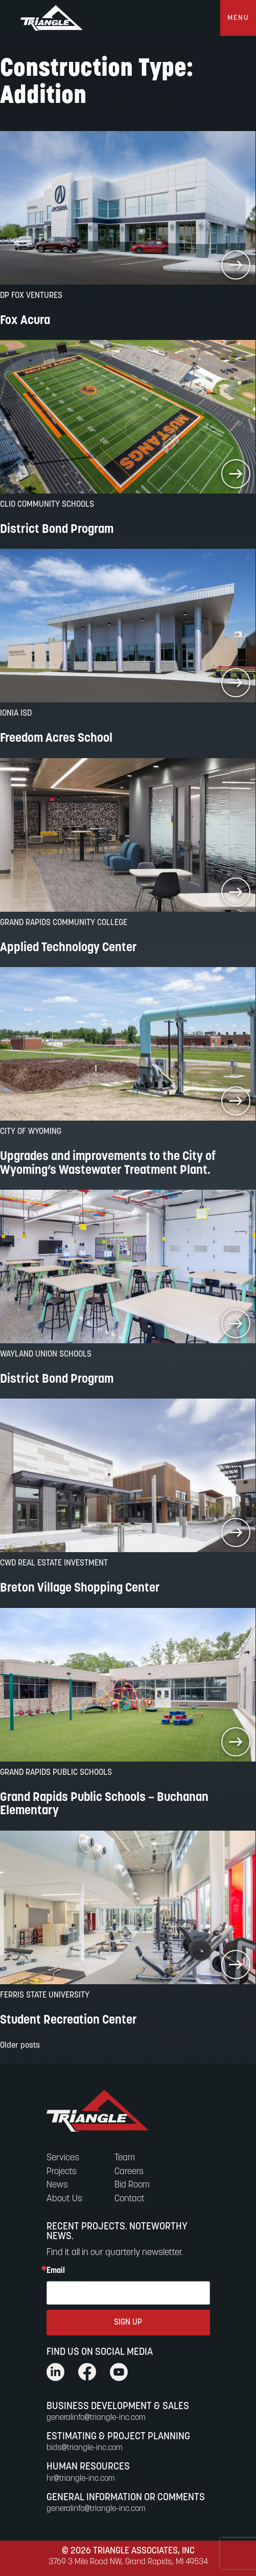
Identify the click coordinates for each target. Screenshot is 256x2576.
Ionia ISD (16, 714)
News (57, 2185)
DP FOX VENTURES (31, 296)
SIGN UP (128, 2323)
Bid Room (132, 2185)
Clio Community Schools (47, 505)
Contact (129, 2199)
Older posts (20, 2046)
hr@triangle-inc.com (80, 2479)
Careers (129, 2171)
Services (62, 2158)
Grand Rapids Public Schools (56, 1773)
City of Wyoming (30, 1132)
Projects (61, 2171)
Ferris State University (44, 1995)
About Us (64, 2199)
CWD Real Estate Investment (54, 1563)
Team (124, 2158)
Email (55, 2271)
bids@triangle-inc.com (84, 2448)
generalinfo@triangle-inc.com (96, 2418)
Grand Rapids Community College (63, 923)
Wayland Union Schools (45, 1354)
